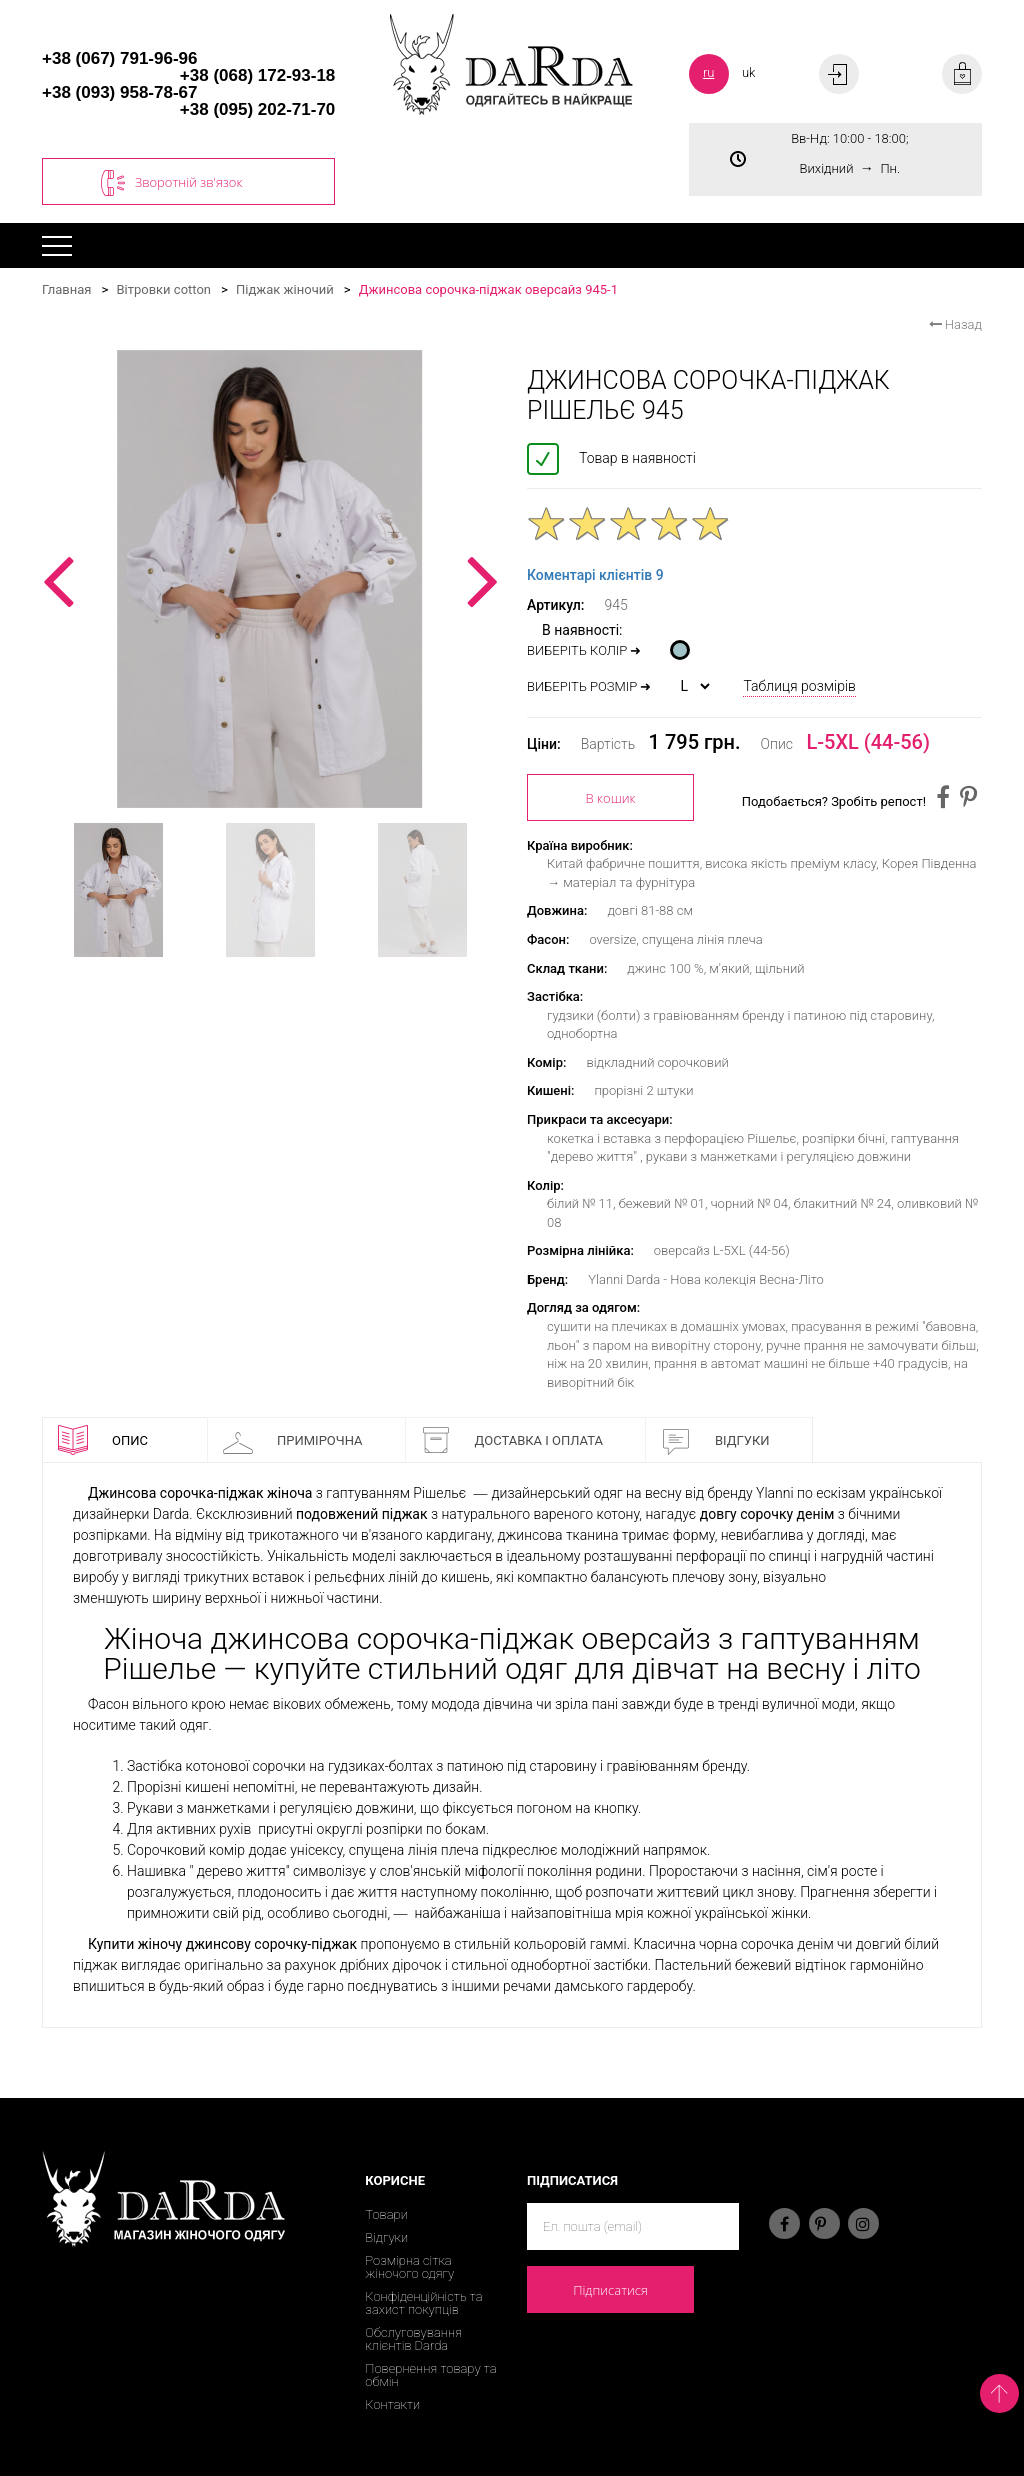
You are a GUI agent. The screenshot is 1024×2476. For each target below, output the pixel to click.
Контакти (392, 2404)
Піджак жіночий (285, 289)
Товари (386, 2214)
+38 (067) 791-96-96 (119, 58)
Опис (103, 1440)
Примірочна (293, 1440)
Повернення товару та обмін (430, 2375)
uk (749, 72)
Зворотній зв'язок (171, 183)
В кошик (611, 798)
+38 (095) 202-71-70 (257, 109)
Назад (955, 324)
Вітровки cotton (163, 289)
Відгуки (715, 1440)
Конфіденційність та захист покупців (423, 2303)
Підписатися (610, 2290)
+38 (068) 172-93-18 (257, 75)
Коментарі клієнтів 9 (595, 575)
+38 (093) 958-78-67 (119, 92)
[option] (269, 579)
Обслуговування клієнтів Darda (413, 2339)
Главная (66, 289)
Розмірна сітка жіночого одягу (409, 2267)
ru (709, 72)
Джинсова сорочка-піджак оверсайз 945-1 (488, 289)
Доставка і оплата (512, 1440)
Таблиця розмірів (799, 686)
